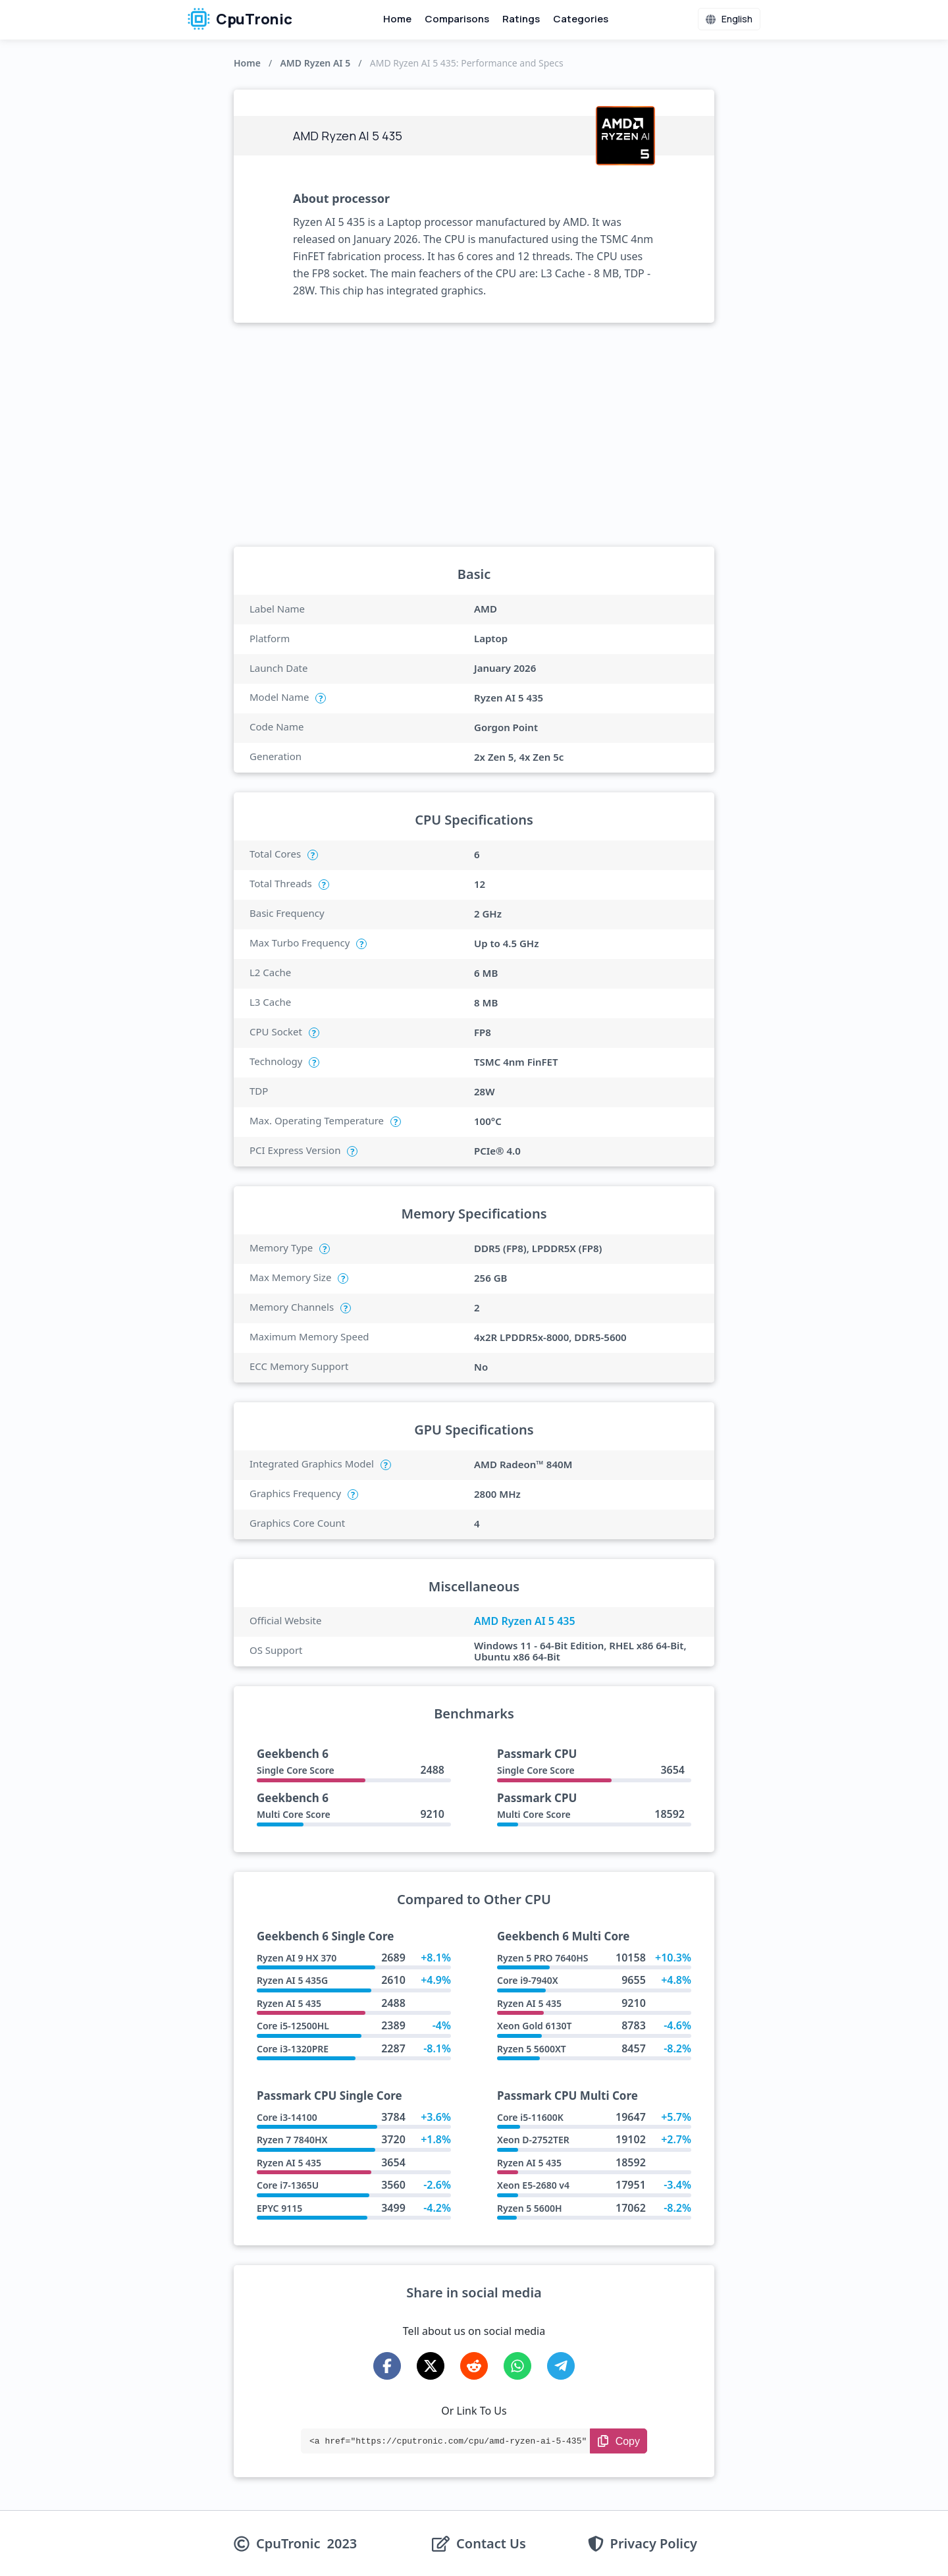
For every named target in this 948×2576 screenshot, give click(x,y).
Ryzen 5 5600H (529, 2208)
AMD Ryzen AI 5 (315, 63)
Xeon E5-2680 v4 (533, 2185)
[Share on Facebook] (387, 2366)
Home (397, 19)
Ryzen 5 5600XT (531, 2048)
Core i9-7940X (527, 1980)
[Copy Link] (618, 2440)
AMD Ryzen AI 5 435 (524, 1621)
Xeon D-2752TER (533, 2139)
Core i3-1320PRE (293, 2048)
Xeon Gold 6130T (534, 2025)
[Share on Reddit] (474, 2366)
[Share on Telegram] (561, 2366)
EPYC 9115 (279, 2208)
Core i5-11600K (530, 2117)
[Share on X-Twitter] (430, 2366)
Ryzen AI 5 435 (289, 2003)
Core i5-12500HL (293, 2025)
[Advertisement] (474, 435)
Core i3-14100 (287, 2117)
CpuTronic (240, 19)
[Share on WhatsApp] (517, 2366)
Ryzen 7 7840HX (292, 2139)
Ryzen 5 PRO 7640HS (542, 1958)
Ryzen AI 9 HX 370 (296, 1958)
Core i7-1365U (288, 2185)
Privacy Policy (653, 2544)
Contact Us (491, 2544)
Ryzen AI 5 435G (292, 1980)
